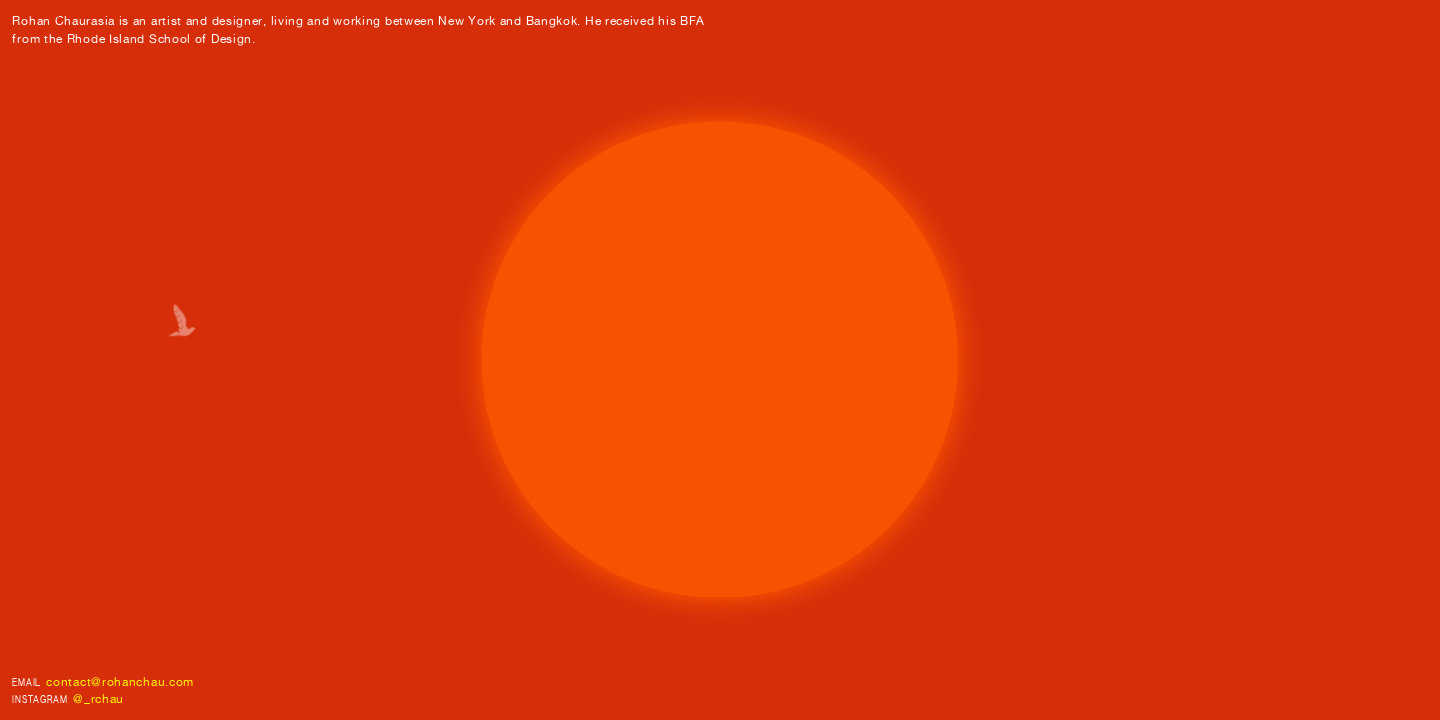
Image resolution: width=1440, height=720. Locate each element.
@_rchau (98, 698)
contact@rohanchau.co (114, 681)
